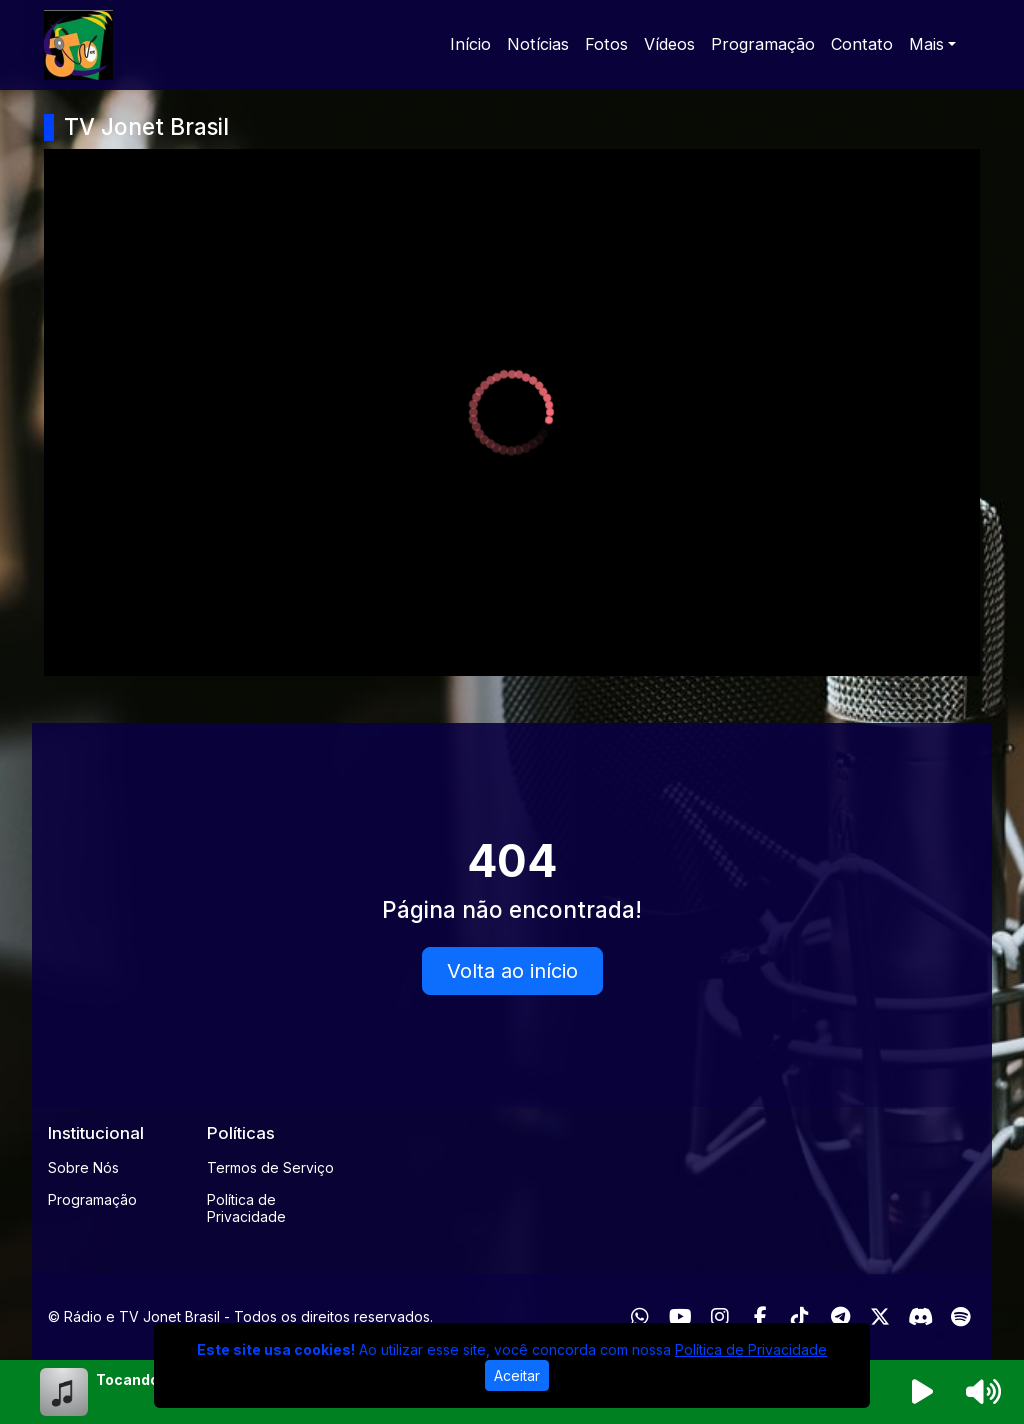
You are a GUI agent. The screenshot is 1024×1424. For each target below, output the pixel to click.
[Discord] (920, 1317)
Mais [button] (926, 44)
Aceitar (517, 1375)
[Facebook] (760, 1317)
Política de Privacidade (246, 1208)
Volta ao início (512, 971)
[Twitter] (880, 1317)
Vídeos (669, 44)
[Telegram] (840, 1317)
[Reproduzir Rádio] (923, 1392)
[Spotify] (960, 1317)
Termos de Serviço (270, 1167)
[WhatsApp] (640, 1317)
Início (470, 44)
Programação (763, 44)
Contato (862, 44)
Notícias (538, 44)
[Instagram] (720, 1317)
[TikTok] (800, 1317)
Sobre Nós (83, 1167)
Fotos (606, 44)
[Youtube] (680, 1317)
